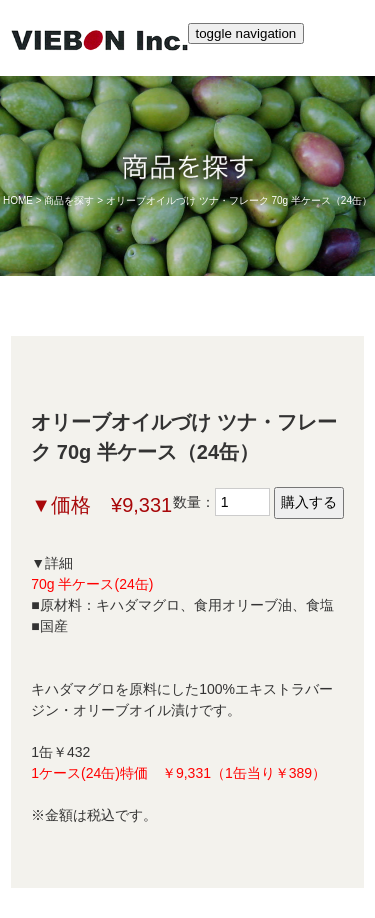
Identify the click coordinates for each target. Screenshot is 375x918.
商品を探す (69, 200)
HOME (18, 200)
